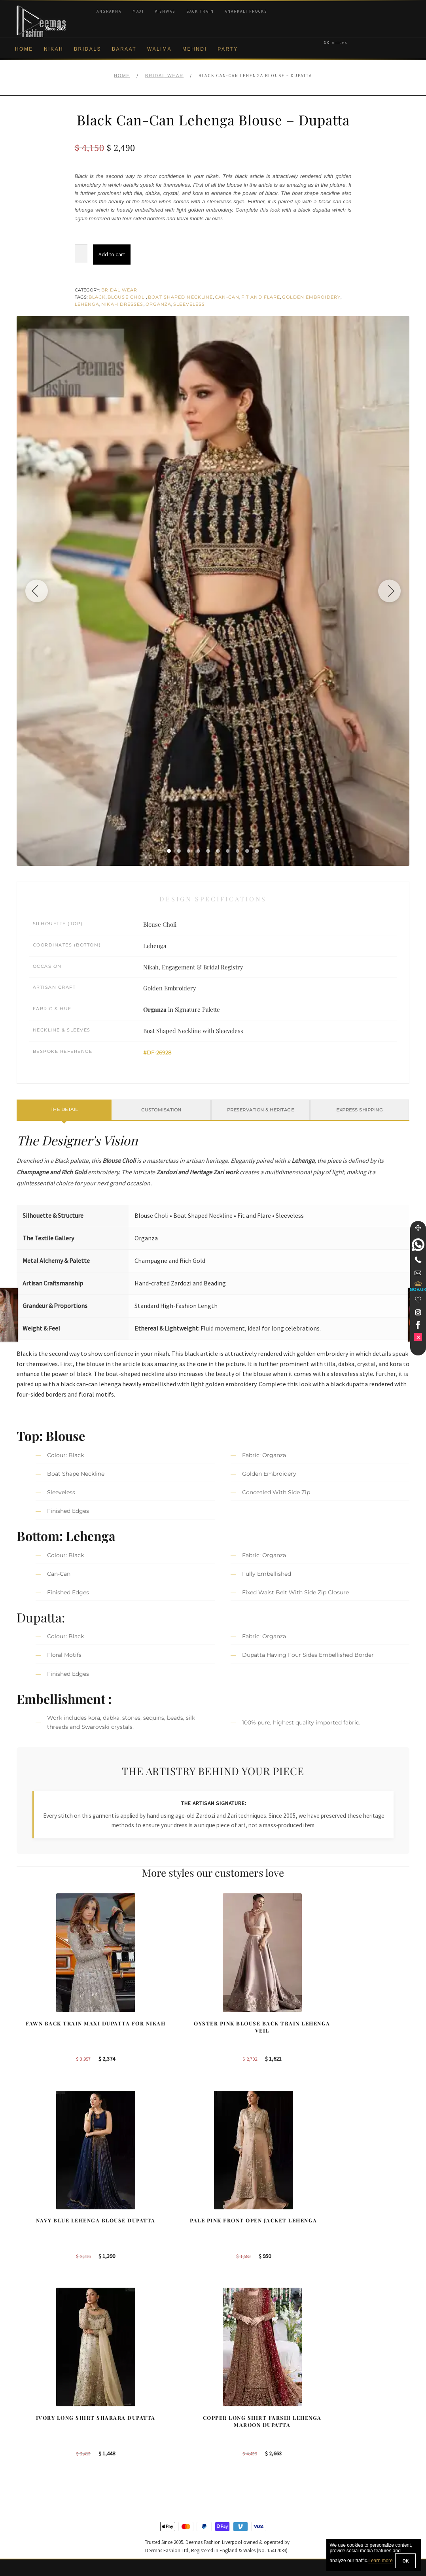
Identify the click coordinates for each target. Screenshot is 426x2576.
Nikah (53, 49)
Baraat (124, 49)
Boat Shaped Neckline (180, 297)
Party (228, 49)
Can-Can (227, 297)
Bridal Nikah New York (351, 2403)
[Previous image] (38, 591)
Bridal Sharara (137, 2416)
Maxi (138, 11)
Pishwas (165, 11)
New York (233, 2442)
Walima (159, 49)
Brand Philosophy (38, 2429)
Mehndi (194, 49)
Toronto (231, 2429)
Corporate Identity (39, 2416)
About (24, 2403)
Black (97, 297)
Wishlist (26, 2532)
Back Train (200, 11)
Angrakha (109, 11)
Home (24, 49)
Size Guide (30, 2520)
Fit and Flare (260, 297)
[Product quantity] (81, 253)
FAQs (23, 2494)
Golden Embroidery (311, 297)
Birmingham (236, 2403)
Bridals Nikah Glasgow (352, 2455)
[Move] (418, 1227)
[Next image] (387, 591)
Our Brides (132, 2403)
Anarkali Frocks (246, 11)
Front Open (133, 2442)
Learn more (380, 2561)
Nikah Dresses (122, 304)
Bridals (87, 49)
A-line (126, 2468)
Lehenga (87, 304)
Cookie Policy (33, 2455)
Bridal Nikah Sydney (349, 2429)
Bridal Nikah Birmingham (354, 2416)
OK (405, 2561)
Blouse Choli (127, 297)
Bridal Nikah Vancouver (352, 2442)
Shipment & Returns (41, 2468)
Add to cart (111, 254)
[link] (418, 1245)
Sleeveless (189, 304)
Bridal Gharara (137, 2429)
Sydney (231, 2416)
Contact (26, 2507)
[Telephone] (418, 1259)
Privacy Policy (34, 2442)
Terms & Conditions (40, 2481)
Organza (159, 304)
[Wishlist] (418, 1299)
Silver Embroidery (141, 2455)
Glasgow (232, 2455)
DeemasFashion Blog (350, 2468)
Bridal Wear (164, 75)
